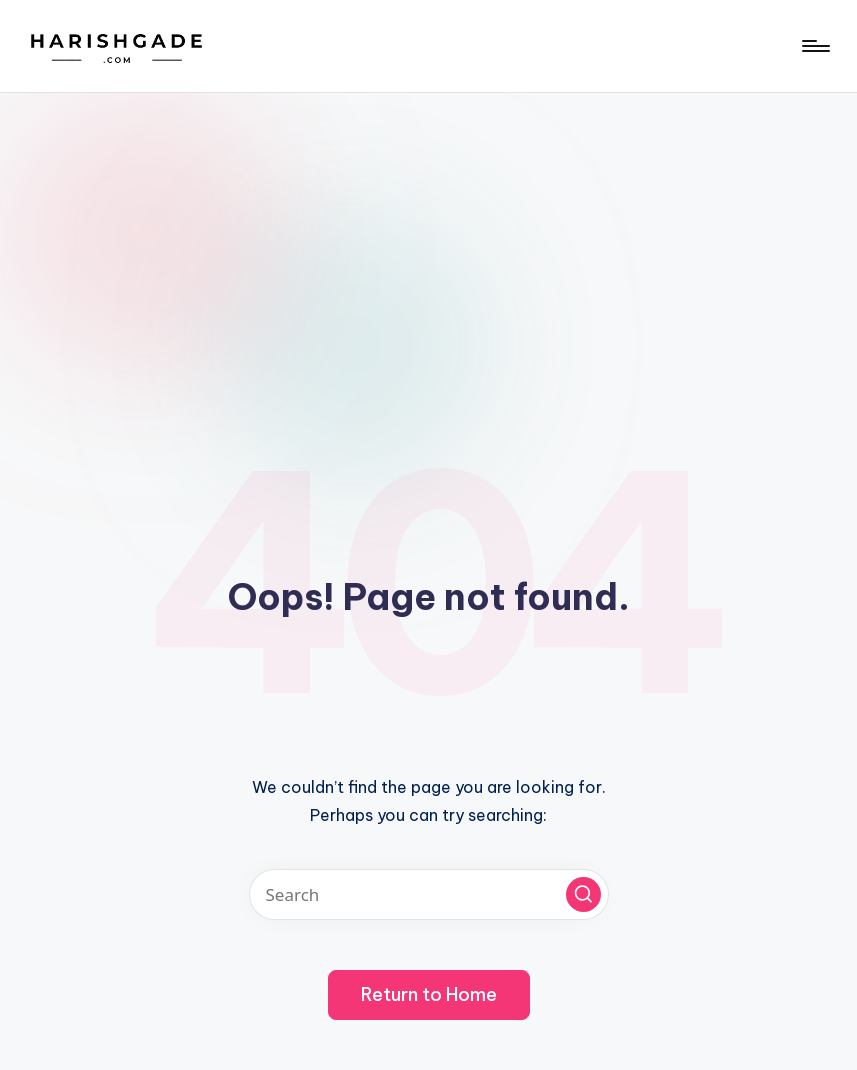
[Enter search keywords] (429, 894)
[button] (583, 894)
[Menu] (814, 46)
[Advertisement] (428, 243)
